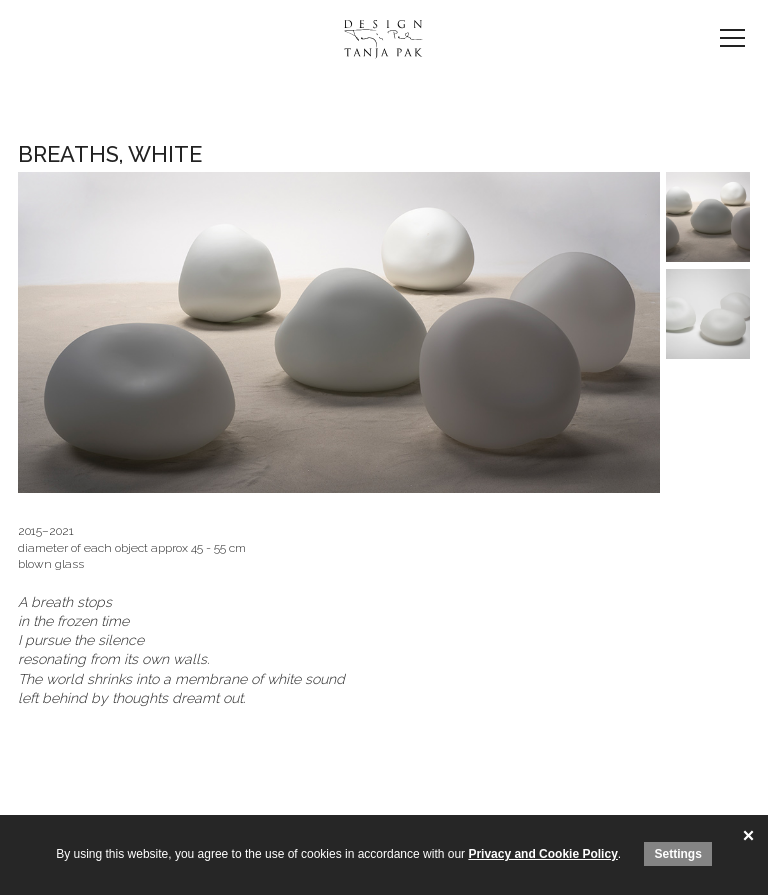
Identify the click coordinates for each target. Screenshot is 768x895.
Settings (677, 854)
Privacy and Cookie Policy (542, 854)
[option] (339, 332)
